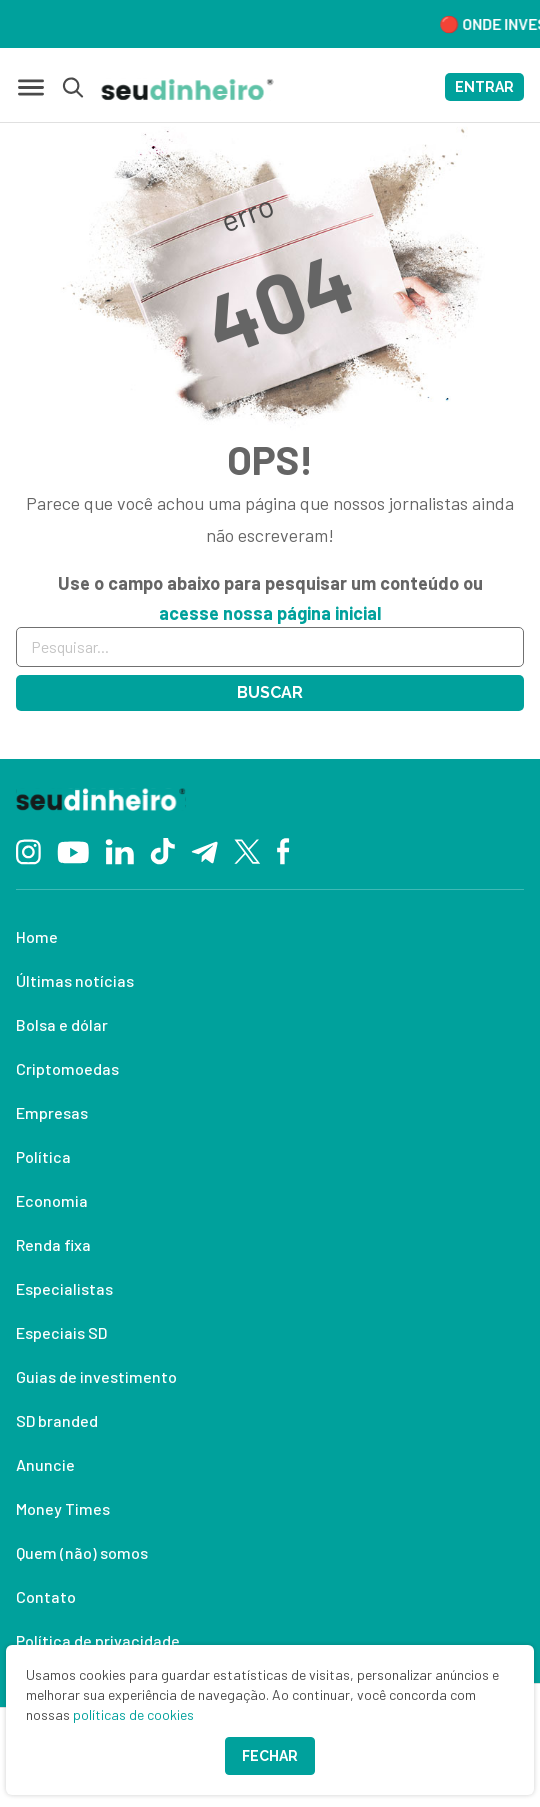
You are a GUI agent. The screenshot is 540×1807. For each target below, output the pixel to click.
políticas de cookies (133, 1714)
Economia (52, 1200)
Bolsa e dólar (62, 1024)
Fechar (270, 1756)
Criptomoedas (67, 1068)
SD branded (57, 1420)
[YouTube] (73, 850)
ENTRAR (484, 87)
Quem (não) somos (82, 1552)
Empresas (52, 1112)
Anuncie (45, 1464)
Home (37, 936)
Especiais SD (61, 1332)
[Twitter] (247, 850)
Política (43, 1156)
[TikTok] (162, 850)
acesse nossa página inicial (270, 613)
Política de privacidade (98, 1640)
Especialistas (64, 1288)
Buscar (270, 692)
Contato (46, 1596)
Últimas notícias (75, 980)
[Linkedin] (119, 849)
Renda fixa (53, 1244)
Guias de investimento (96, 1376)
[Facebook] (283, 850)
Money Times (63, 1508)
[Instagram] (28, 849)
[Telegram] (204, 850)
